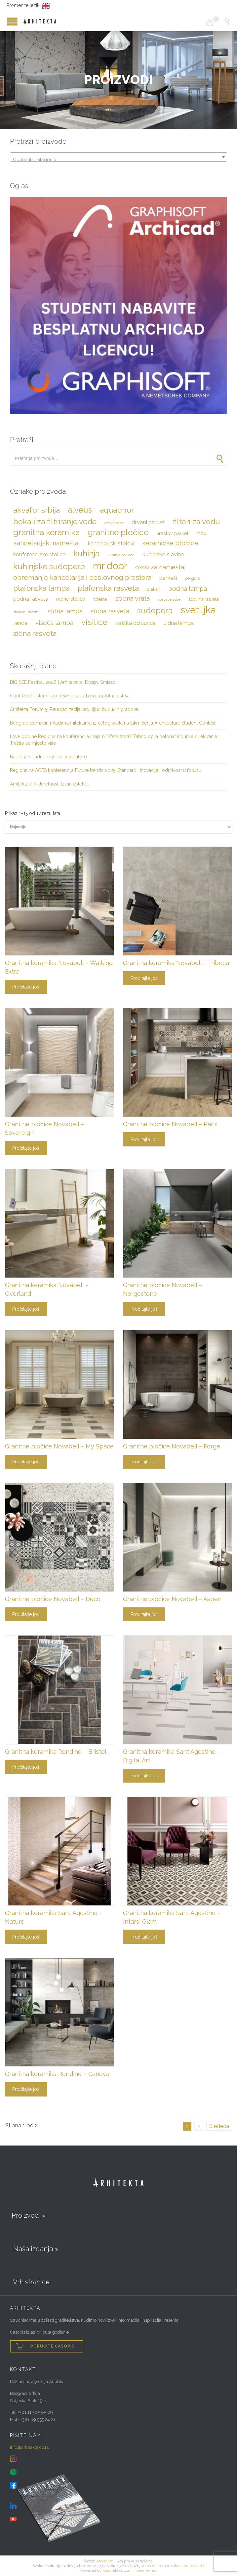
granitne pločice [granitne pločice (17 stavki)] (118, 532)
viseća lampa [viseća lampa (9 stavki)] (54, 622)
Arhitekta (104, 2561)
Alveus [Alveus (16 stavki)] (80, 510)
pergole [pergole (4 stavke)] (192, 578)
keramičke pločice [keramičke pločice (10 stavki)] (170, 543)
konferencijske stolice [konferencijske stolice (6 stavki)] (39, 554)
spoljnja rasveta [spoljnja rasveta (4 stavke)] (203, 599)
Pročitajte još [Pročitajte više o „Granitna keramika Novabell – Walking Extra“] (25, 986)
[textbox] (118, 160)
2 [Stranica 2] (198, 2126)
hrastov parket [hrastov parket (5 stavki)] (172, 533)
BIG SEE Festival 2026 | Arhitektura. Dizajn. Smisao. (63, 682)
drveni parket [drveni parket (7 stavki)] (148, 522)
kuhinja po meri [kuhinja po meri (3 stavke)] (121, 555)
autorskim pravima (187, 2565)
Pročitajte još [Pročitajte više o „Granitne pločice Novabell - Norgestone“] (144, 1309)
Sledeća (219, 2126)
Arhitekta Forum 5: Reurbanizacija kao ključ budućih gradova (74, 709)
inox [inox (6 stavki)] (201, 533)
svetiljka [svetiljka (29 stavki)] (198, 610)
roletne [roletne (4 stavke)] (100, 599)
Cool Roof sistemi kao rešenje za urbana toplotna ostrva (70, 695)
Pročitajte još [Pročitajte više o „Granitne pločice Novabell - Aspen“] (144, 1614)
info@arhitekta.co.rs (29, 2447)
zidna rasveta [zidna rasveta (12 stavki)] (35, 633)
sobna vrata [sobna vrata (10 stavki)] (132, 598)
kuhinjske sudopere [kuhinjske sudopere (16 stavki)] (49, 566)
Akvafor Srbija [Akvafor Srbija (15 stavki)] (36, 509)
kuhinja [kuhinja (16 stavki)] (86, 553)
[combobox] (118, 157)
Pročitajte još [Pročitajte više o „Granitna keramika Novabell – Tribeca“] (144, 978)
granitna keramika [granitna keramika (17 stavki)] (46, 532)
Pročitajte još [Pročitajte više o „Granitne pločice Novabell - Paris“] (144, 1139)
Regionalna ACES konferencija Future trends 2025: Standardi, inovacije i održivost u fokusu (105, 770)
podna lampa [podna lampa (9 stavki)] (187, 588)
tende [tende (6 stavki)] (20, 623)
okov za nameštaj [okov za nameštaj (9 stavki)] (160, 567)
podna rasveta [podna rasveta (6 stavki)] (30, 599)
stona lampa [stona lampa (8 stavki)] (65, 611)
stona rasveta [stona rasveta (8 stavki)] (110, 611)
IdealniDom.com (117, 2570)
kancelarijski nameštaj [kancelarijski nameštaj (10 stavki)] (46, 543)
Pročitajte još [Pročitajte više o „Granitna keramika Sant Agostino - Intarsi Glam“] (144, 1937)
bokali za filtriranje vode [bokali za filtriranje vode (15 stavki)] (55, 521)
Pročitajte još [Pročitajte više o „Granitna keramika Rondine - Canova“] (25, 2089)
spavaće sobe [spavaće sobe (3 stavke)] (169, 599)
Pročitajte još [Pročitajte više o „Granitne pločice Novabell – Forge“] (144, 1461)
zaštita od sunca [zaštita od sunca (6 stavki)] (135, 623)
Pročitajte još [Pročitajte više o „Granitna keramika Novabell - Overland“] (25, 1309)
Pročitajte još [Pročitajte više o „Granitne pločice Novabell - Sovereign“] (25, 1148)
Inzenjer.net (146, 2570)
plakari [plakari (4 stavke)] (153, 589)
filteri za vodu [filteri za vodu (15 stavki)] (196, 521)
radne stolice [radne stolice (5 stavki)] (70, 599)
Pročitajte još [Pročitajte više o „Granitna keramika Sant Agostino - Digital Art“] (144, 1775)
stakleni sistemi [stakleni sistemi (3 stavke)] (26, 612)
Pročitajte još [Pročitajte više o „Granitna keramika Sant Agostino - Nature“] (25, 1937)
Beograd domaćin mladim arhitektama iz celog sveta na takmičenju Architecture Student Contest (113, 723)
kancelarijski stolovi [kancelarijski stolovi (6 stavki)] (111, 543)
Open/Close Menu (6, 21)
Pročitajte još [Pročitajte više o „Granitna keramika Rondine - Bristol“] (25, 1767)
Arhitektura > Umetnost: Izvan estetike (49, 783)
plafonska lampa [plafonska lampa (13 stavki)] (41, 588)
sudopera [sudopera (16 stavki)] (155, 610)
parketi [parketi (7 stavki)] (168, 578)
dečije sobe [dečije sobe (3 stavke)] (114, 523)
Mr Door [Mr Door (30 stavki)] (110, 566)
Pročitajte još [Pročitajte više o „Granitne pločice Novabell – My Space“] (25, 1461)
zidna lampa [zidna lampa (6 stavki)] (179, 623)
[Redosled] (118, 827)
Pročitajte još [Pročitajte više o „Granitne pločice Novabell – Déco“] (25, 1614)
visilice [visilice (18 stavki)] (94, 622)
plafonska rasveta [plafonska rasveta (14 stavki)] (108, 588)
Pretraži (219, 458)
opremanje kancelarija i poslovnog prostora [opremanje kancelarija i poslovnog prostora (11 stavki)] (82, 577)
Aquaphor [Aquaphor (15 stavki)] (117, 509)
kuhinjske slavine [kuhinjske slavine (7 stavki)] (163, 554)
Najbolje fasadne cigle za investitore (48, 756)
